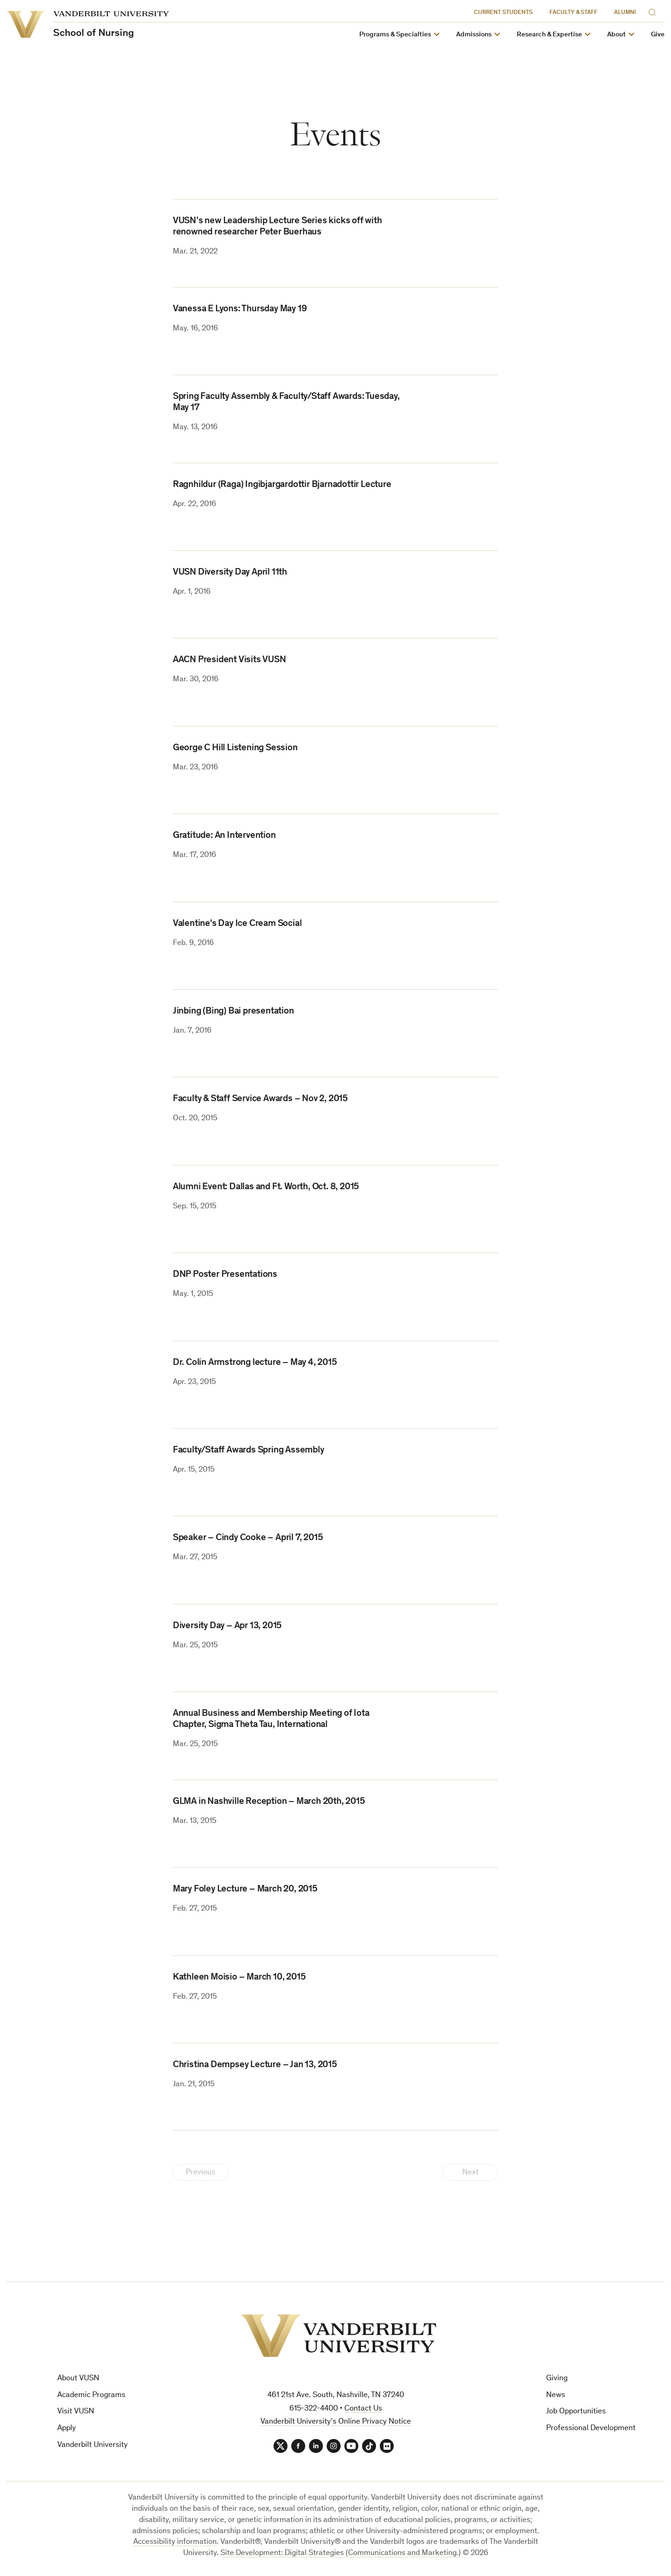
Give (657, 34)
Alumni (625, 13)
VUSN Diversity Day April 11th (230, 572)
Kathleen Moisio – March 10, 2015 (239, 1977)
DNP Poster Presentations (225, 1275)
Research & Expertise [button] (549, 34)
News (555, 2395)
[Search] (654, 11)
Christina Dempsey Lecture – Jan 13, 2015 (255, 2065)
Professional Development (591, 2428)
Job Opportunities (576, 2412)
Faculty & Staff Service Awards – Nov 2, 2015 (260, 1099)
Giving (557, 2379)
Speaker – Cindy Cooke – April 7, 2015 (248, 1538)
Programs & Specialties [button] (395, 34)
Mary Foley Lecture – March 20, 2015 (245, 1889)
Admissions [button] (474, 34)
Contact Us (363, 2409)
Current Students (503, 13)
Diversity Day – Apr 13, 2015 (227, 1626)
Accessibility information (175, 2542)
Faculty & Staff (573, 13)
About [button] (616, 34)
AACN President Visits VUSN (229, 660)
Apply (66, 2428)
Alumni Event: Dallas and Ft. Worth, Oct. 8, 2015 (266, 1187)
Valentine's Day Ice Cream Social (237, 924)
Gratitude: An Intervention (224, 836)
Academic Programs (91, 2395)
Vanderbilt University (92, 2445)
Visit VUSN (75, 2412)
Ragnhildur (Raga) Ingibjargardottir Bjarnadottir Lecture (282, 485)
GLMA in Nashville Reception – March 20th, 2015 (269, 1802)
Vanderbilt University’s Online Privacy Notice (335, 2422)
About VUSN (78, 2379)
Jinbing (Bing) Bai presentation (233, 1011)
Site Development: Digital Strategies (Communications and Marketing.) (340, 2553)
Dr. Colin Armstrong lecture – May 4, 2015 (255, 1363)
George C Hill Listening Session (235, 748)
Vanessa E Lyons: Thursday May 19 (240, 309)
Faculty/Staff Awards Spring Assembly (248, 1450)
